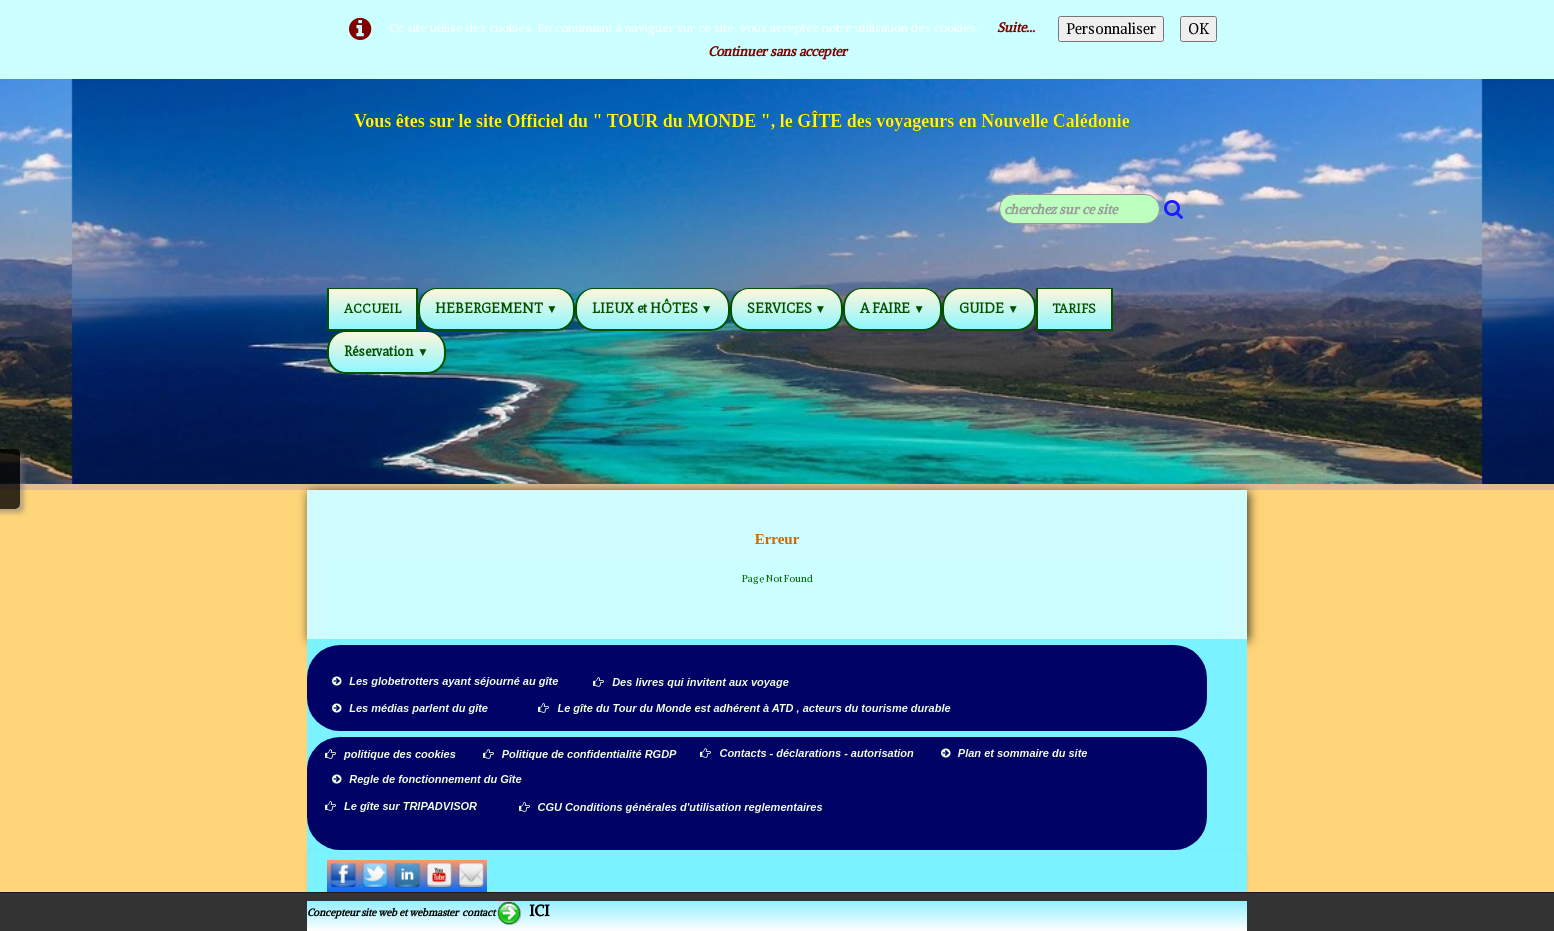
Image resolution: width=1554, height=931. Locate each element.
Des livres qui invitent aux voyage (691, 682)
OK (1198, 29)
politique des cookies (390, 754)
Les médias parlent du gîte (410, 708)
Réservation (386, 351)
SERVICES (787, 308)
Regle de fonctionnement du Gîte (428, 779)
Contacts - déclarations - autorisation (808, 753)
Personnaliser (1111, 29)
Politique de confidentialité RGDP (580, 754)
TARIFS (1074, 308)
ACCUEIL (372, 308)
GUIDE (989, 308)
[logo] (743, 124)
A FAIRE (892, 308)
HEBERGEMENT (496, 308)
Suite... (1016, 27)
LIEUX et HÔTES (652, 308)
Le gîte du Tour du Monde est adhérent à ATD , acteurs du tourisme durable (744, 708)
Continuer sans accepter (777, 51)
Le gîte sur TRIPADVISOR (401, 806)
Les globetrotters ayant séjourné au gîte (445, 681)
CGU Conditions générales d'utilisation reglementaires (671, 807)
